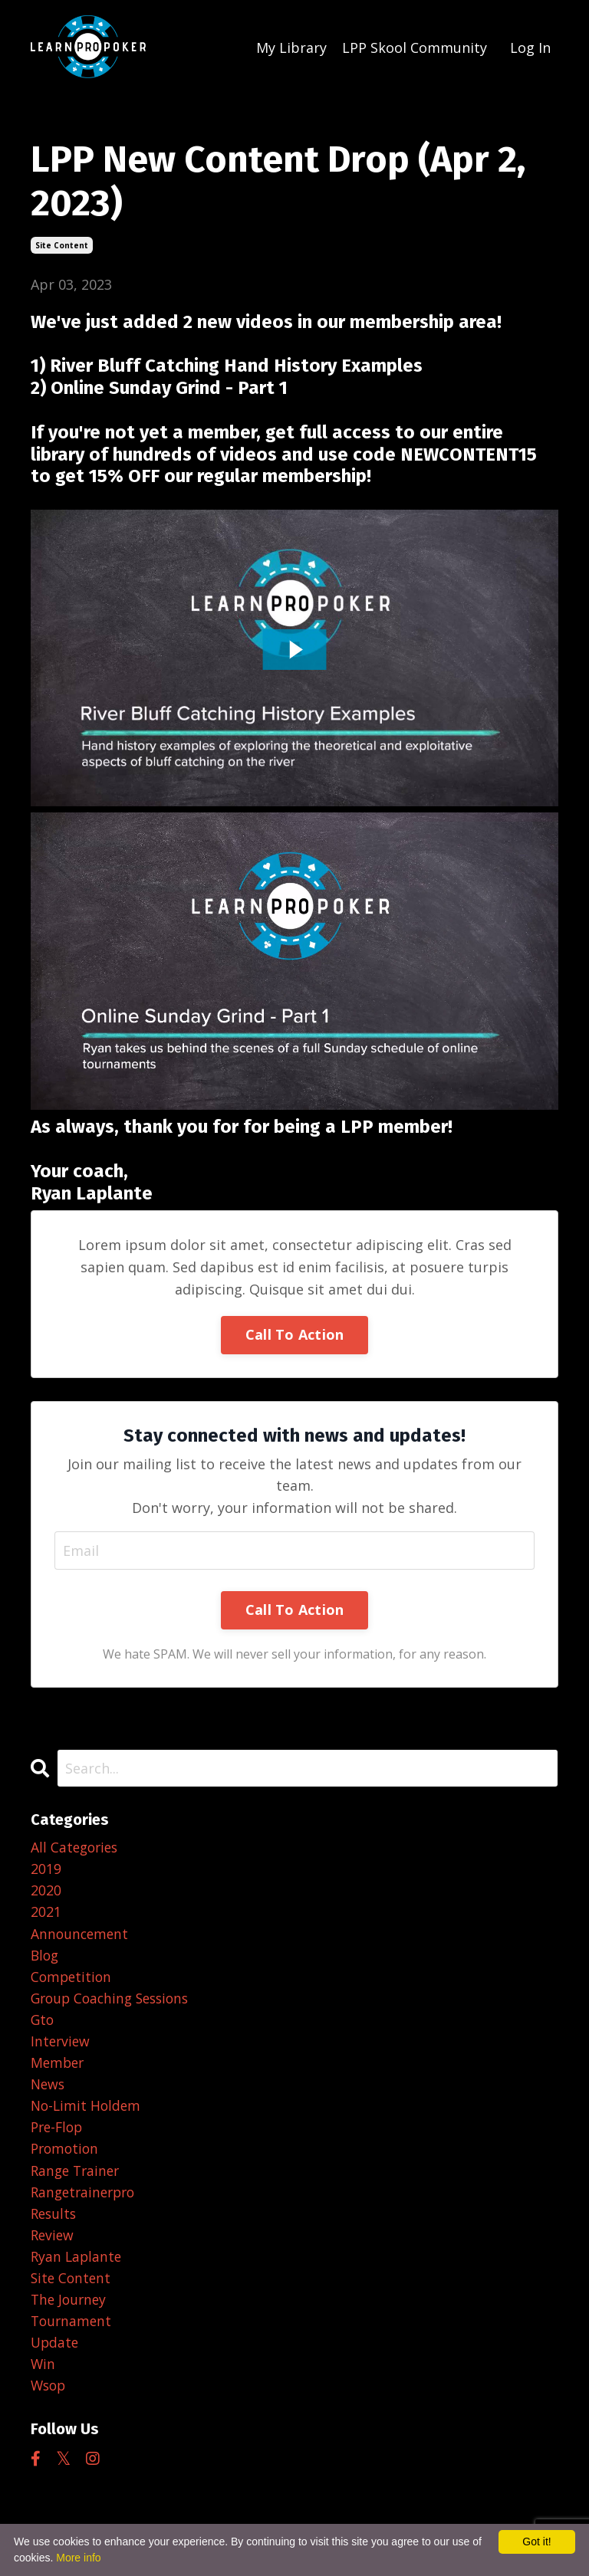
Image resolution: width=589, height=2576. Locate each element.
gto (43, 2023)
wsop (49, 2399)
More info (78, 2557)
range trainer (77, 2178)
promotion (66, 2156)
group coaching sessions (114, 2001)
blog (46, 1957)
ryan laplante (77, 2266)
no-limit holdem (87, 2111)
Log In (530, 47)
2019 (46, 1868)
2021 (46, 1913)
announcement (81, 1935)
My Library (291, 47)
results (55, 2222)
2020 (46, 1891)
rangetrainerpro (86, 2199)
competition (72, 1979)
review (53, 2244)
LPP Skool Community (414, 47)
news (49, 2089)
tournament (72, 2332)
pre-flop (59, 2134)
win (43, 2377)
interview (61, 2045)
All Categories (76, 1847)
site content (61, 244)
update (56, 2354)
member (59, 2068)
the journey (70, 2310)
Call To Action (294, 1333)
